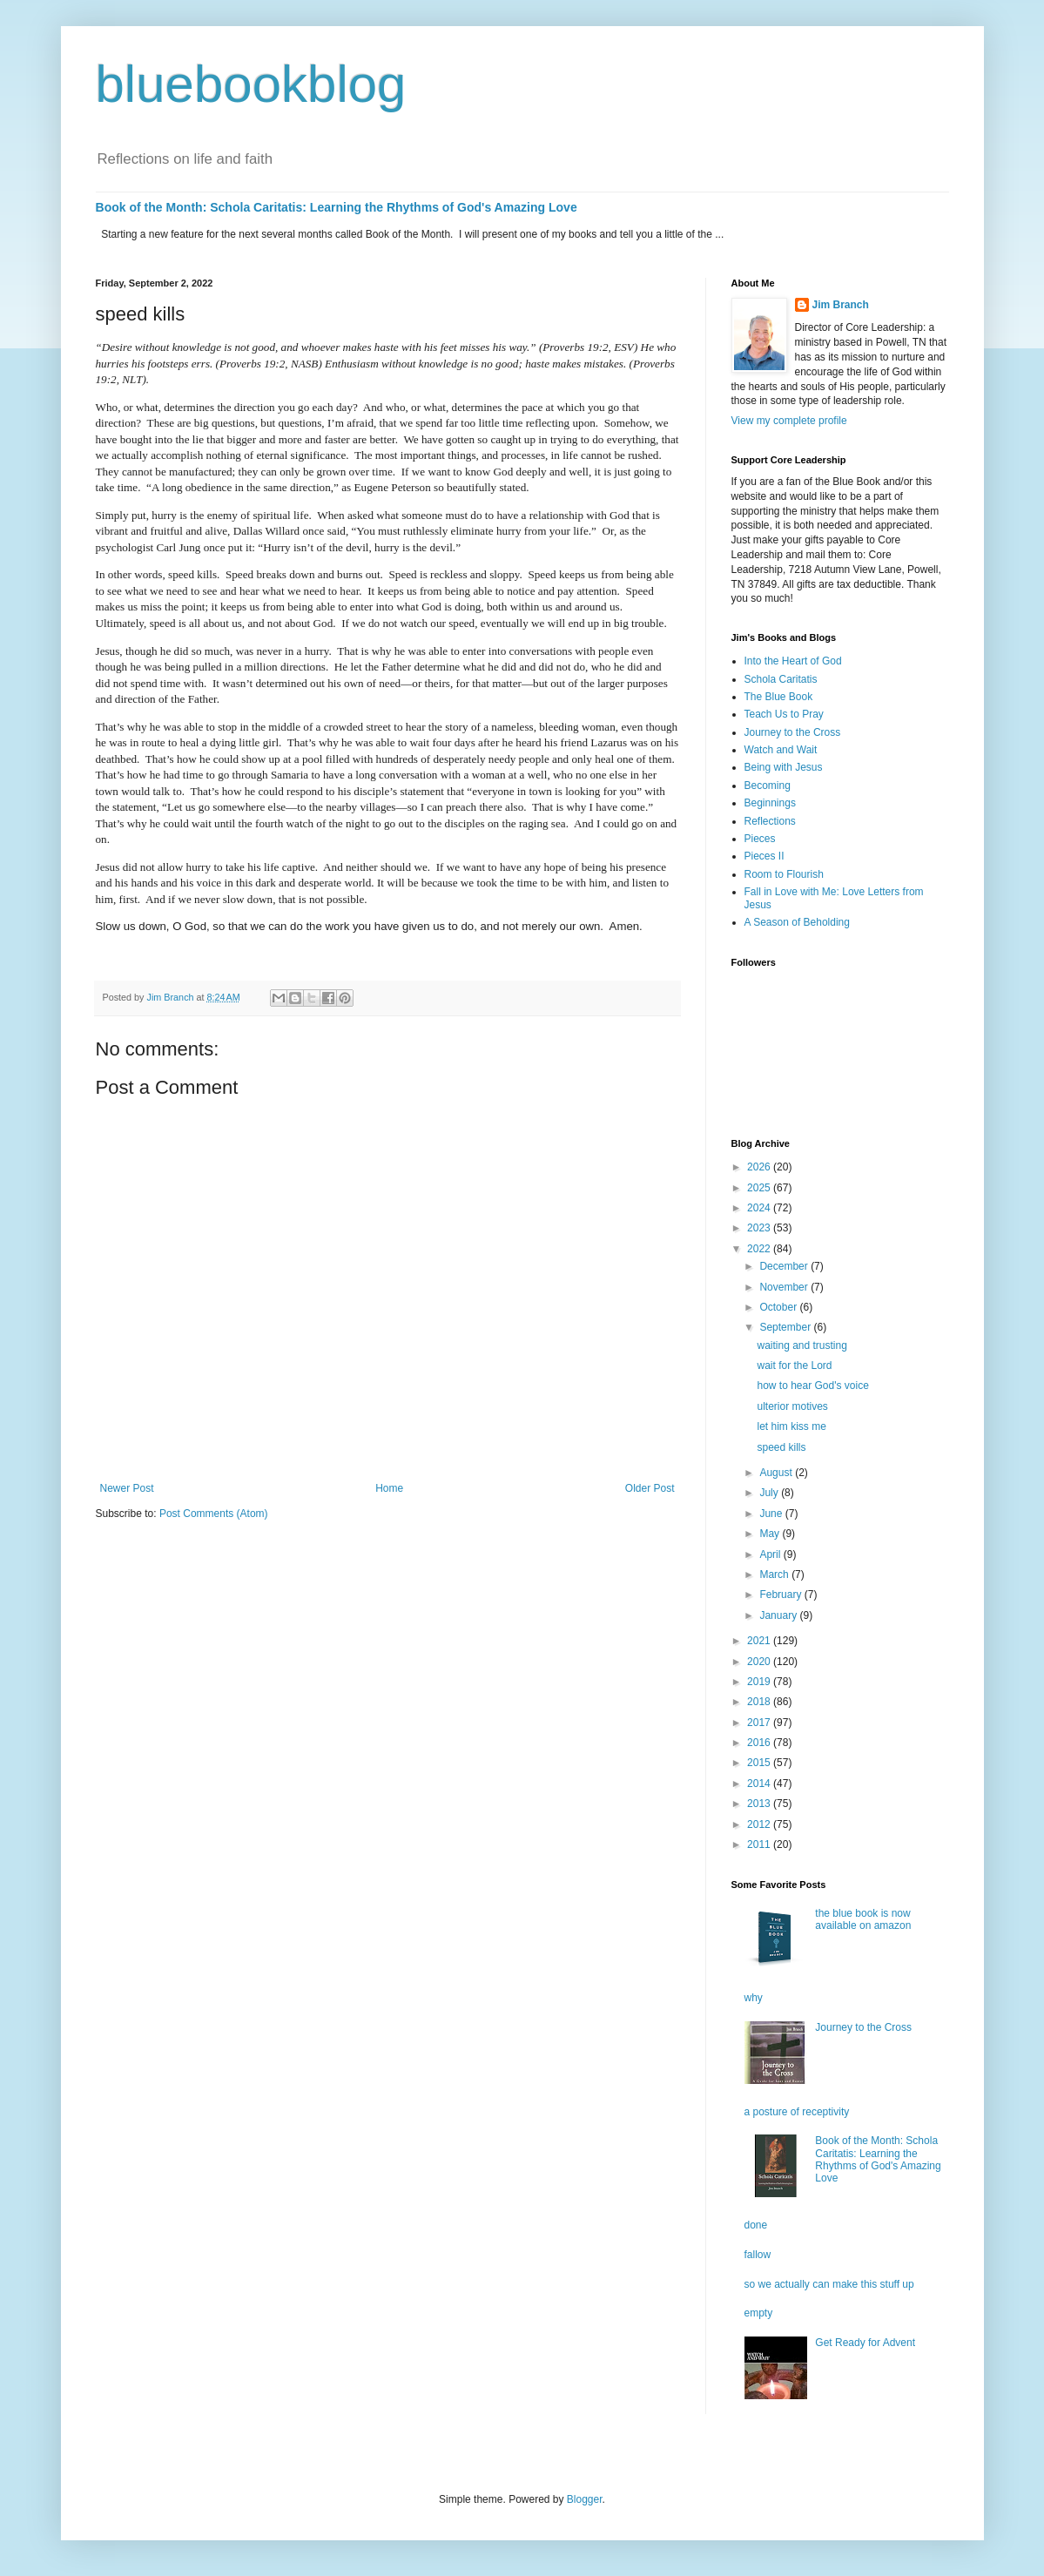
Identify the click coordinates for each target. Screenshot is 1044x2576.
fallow (757, 2255)
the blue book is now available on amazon (863, 1919)
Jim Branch (840, 305)
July (770, 1493)
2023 (760, 1228)
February (781, 1594)
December (785, 1266)
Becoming (767, 785)
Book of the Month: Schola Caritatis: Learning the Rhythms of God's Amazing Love (336, 207)
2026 (760, 1167)
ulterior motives (792, 1406)
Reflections (770, 821)
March (775, 1574)
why (753, 1998)
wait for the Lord (794, 1365)
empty (758, 2313)
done (756, 2225)
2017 (760, 1722)
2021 (760, 1641)
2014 (760, 1783)
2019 (760, 1682)
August (777, 1473)
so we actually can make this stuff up (829, 2284)
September (786, 1327)
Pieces (760, 839)
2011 (760, 1844)
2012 (760, 1824)
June (772, 1513)
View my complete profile (789, 421)
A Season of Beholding (797, 922)
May (770, 1533)
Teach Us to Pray (784, 714)
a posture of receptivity (797, 2112)
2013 (760, 1803)
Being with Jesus (783, 767)
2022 (760, 1249)
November (785, 1287)
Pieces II (764, 856)
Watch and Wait (781, 750)
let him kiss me (791, 1426)
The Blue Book (778, 697)
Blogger (585, 2499)
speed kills (781, 1447)
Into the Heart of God (793, 661)
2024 (760, 1208)
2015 (760, 1763)
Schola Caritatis (781, 679)
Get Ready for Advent (865, 2343)
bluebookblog (251, 84)
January (779, 1615)
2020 (760, 1662)
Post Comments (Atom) (213, 1513)
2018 (760, 1702)
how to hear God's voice (812, 1385)
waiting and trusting (801, 1345)
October (779, 1307)
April (771, 1554)
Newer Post (127, 1488)
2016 (760, 1742)
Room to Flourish (784, 874)
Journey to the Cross (792, 732)
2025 (760, 1188)
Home (389, 1488)
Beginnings (770, 803)
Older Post (650, 1488)
